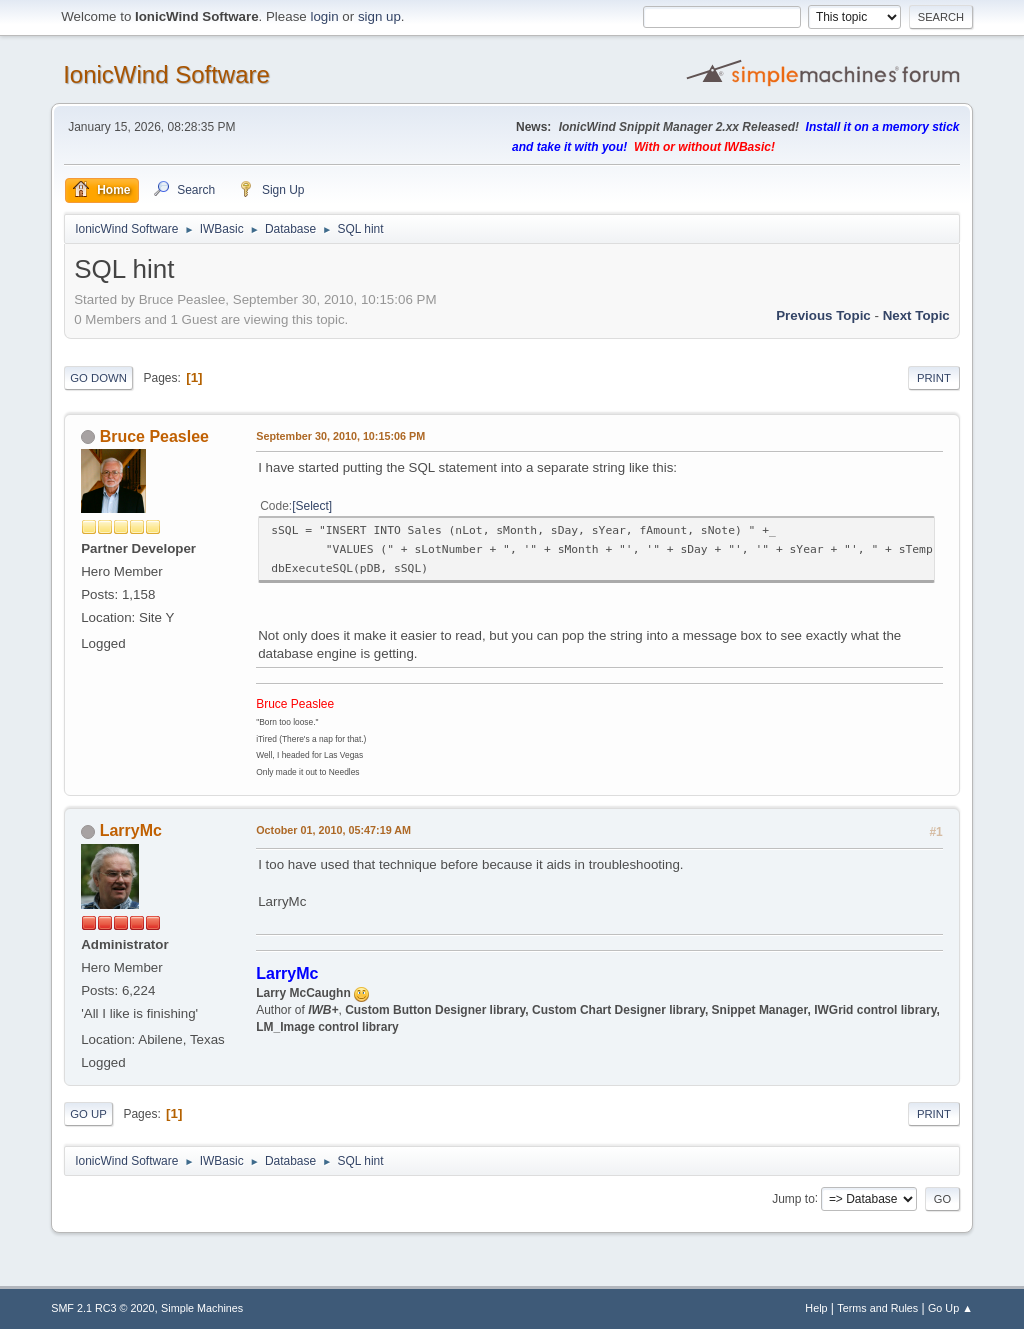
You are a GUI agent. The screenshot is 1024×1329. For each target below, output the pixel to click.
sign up (379, 16)
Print (934, 378)
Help (816, 1308)
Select (312, 506)
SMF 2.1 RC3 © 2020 (102, 1308)
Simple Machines (202, 1308)
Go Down (98, 378)
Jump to (793, 1198)
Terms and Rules (877, 1308)
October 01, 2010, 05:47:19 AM (333, 830)
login (324, 16)
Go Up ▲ (950, 1308)
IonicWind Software (166, 74)
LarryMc (131, 830)
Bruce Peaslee (154, 436)
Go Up (88, 1114)
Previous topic (823, 315)
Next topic (916, 315)
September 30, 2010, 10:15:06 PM (340, 436)
